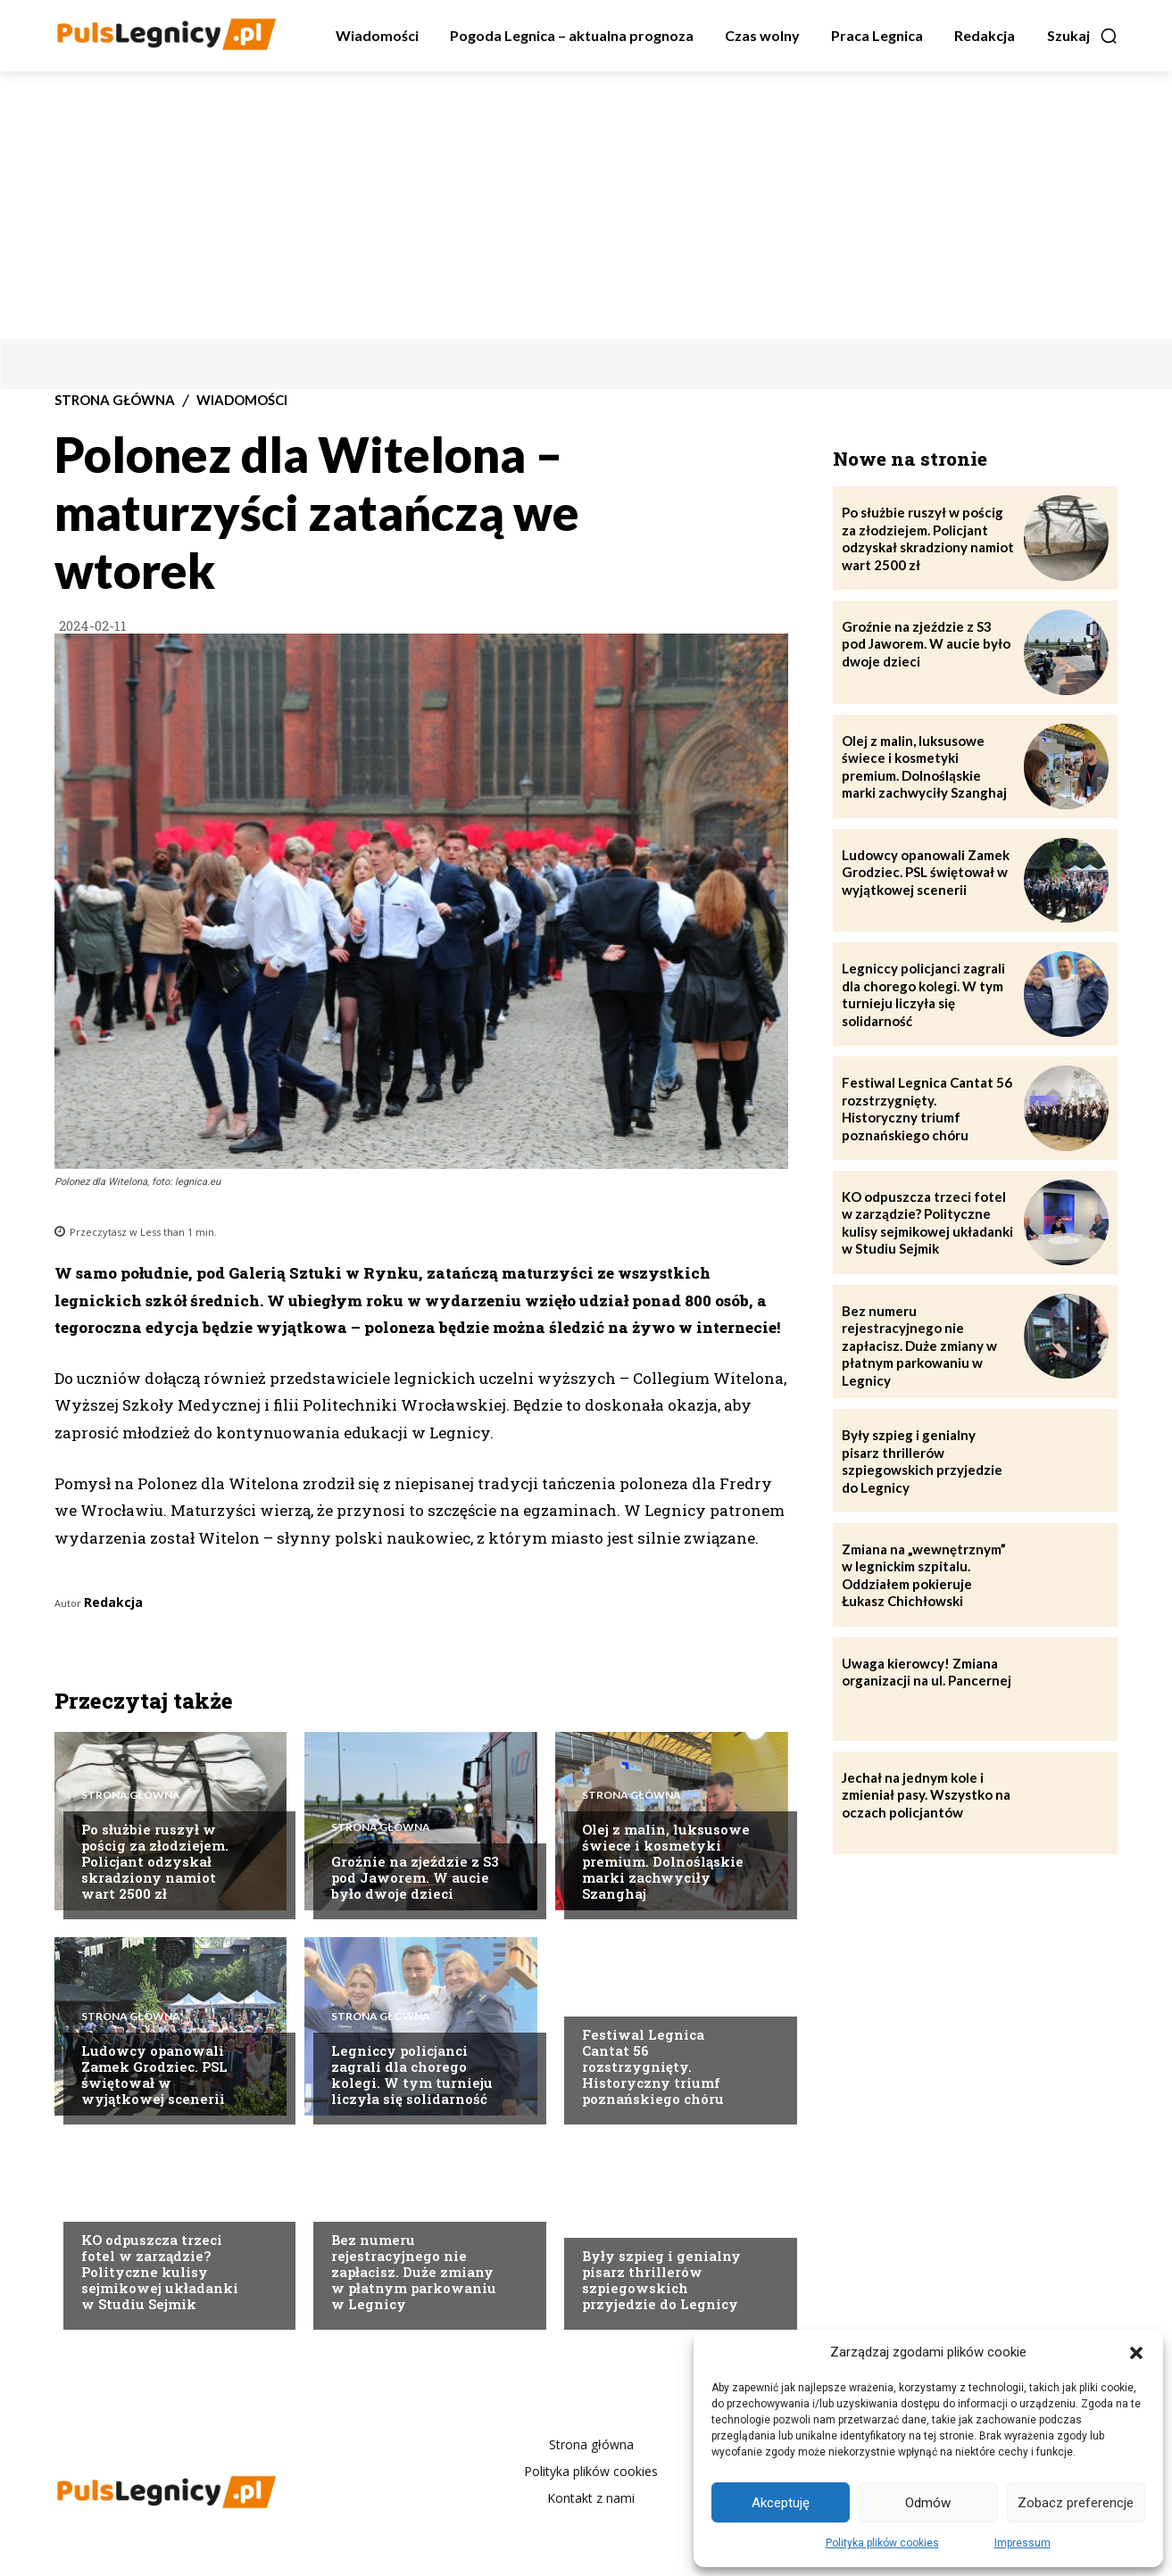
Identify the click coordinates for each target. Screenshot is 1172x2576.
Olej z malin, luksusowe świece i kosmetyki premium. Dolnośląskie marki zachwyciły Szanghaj (666, 1861)
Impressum (1022, 2543)
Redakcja (113, 1602)
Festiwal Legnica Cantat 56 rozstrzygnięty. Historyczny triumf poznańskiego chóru (653, 2066)
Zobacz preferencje (1076, 2503)
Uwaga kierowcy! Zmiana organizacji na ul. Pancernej (926, 1672)
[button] (1136, 2353)
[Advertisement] (586, 205)
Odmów (928, 2503)
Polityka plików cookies (882, 2543)
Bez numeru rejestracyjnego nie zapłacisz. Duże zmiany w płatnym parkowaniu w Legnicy (413, 2272)
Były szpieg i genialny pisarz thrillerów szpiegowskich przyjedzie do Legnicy (661, 2280)
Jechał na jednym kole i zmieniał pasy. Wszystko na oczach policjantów (926, 1794)
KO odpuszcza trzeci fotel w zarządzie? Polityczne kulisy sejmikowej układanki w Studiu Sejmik (159, 2272)
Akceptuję (781, 2503)
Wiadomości (241, 400)
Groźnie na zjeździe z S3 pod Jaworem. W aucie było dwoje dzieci (415, 1877)
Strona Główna (114, 400)
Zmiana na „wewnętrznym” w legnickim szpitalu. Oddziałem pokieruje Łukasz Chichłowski (924, 1575)
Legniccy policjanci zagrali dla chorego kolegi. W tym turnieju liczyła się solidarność (412, 2075)
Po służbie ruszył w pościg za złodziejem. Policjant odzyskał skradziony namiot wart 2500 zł (155, 1861)
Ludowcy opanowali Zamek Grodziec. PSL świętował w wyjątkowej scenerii (154, 2075)
